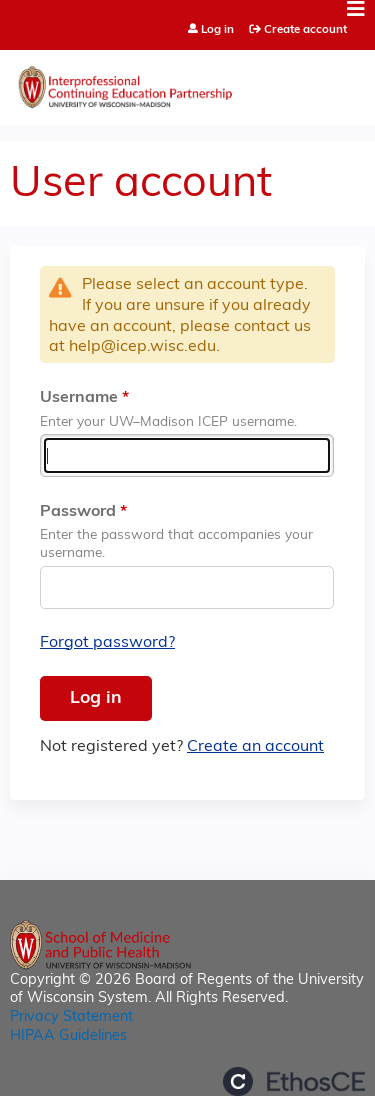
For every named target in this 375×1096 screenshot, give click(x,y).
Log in (217, 30)
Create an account (255, 747)
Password (78, 512)
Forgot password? (107, 643)
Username (79, 398)
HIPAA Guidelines (68, 1036)
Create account (305, 30)
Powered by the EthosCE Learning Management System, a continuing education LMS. (294, 1081)
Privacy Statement (71, 1017)
